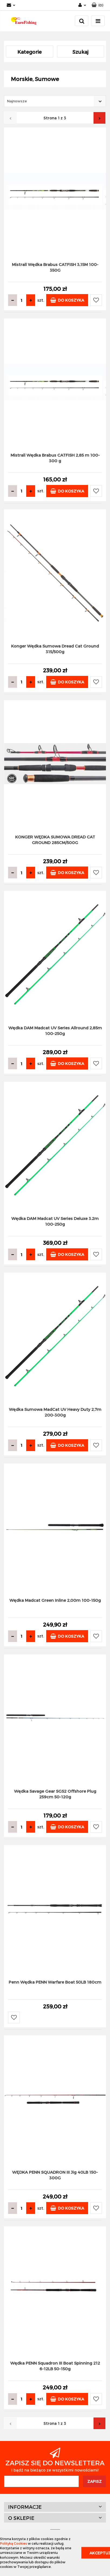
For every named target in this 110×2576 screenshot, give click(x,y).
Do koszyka (67, 300)
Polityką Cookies (13, 2543)
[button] (97, 5)
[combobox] (55, 101)
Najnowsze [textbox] (17, 101)
